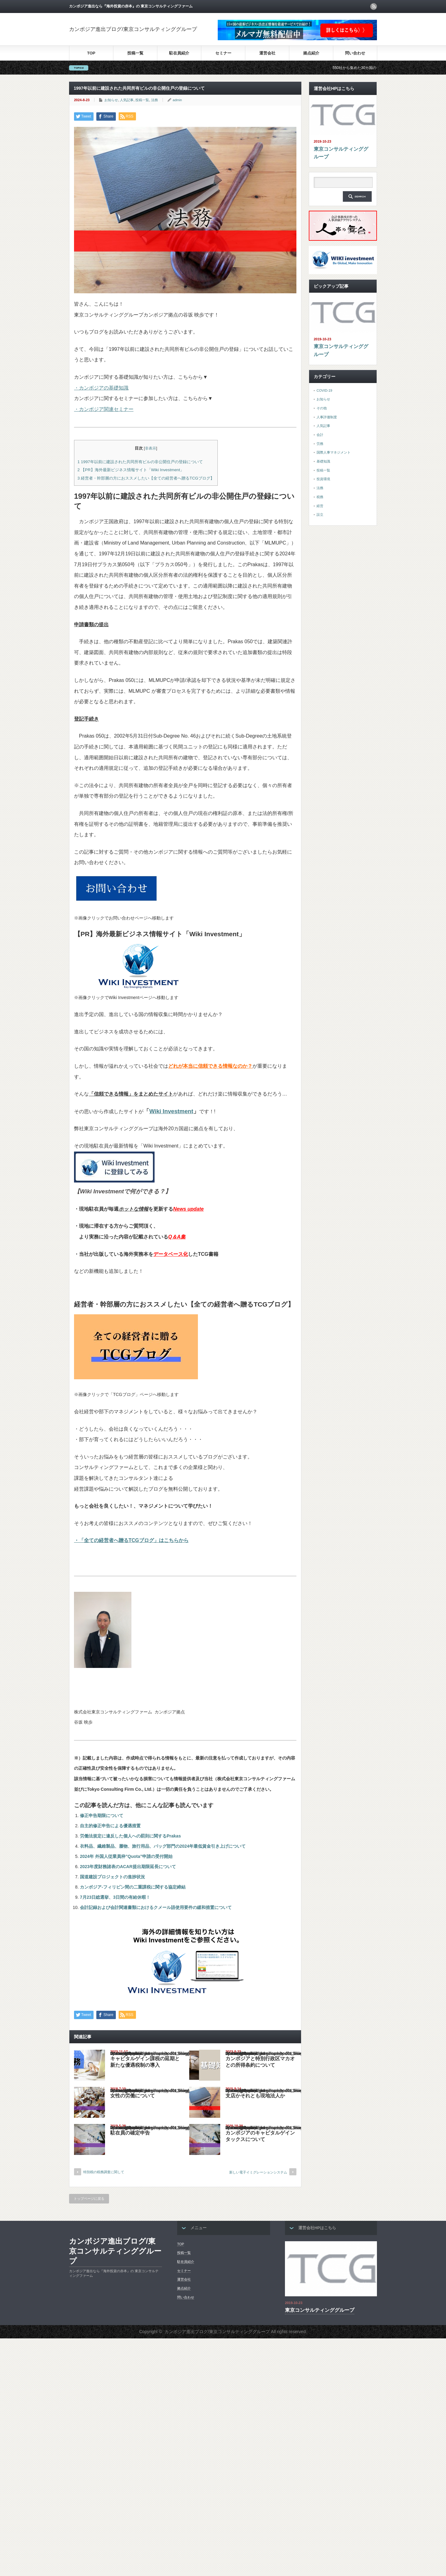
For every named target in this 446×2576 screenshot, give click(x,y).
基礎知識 (323, 461)
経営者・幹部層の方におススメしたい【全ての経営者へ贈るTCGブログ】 (145, 478)
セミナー (223, 53)
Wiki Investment (171, 1111)
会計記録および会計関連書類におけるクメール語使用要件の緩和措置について (156, 1907)
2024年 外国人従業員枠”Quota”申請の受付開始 (126, 1856)
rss (373, 6)
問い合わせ (355, 53)
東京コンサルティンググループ (341, 153)
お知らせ (111, 100)
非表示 (150, 448)
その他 (322, 408)
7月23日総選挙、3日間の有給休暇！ (115, 1897)
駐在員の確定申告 (130, 2132)
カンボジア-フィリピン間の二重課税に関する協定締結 (133, 1887)
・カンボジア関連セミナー (103, 409)
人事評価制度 (327, 417)
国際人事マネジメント (334, 452)
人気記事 (126, 100)
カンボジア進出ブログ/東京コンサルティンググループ (133, 29)
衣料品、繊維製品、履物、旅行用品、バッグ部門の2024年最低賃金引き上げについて (163, 1846)
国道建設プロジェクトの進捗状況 (112, 1876)
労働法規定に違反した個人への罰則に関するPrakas (130, 1835)
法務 (154, 100)
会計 (320, 435)
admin (177, 100)
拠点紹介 (311, 53)
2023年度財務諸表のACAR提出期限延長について (128, 1866)
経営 (320, 506)
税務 (320, 497)
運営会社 (267, 53)
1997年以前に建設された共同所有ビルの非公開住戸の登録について (140, 461)
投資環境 (323, 479)
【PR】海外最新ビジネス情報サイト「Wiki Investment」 (130, 469)
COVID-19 (324, 390)
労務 (320, 444)
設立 (320, 514)
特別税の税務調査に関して (103, 2172)
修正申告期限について (101, 1815)
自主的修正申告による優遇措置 (110, 1825)
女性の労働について (132, 2095)
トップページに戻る (89, 2198)
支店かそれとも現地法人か (255, 2095)
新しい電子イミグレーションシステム (258, 2172)
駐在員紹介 (179, 53)
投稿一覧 (135, 53)
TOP (91, 53)
